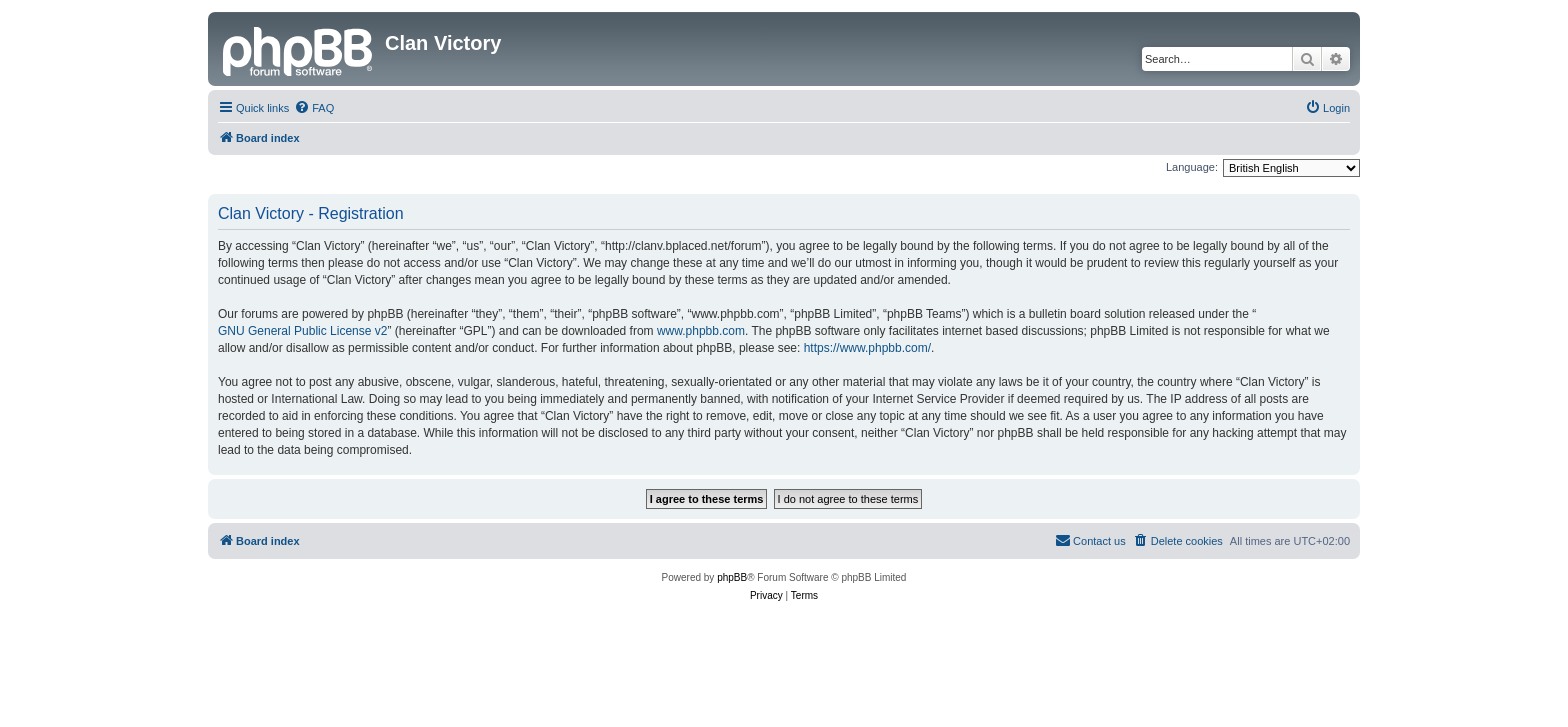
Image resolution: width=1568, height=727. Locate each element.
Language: (1192, 167)
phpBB (732, 577)
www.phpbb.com (701, 331)
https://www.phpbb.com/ (867, 348)
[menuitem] (314, 108)
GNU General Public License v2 (302, 331)
